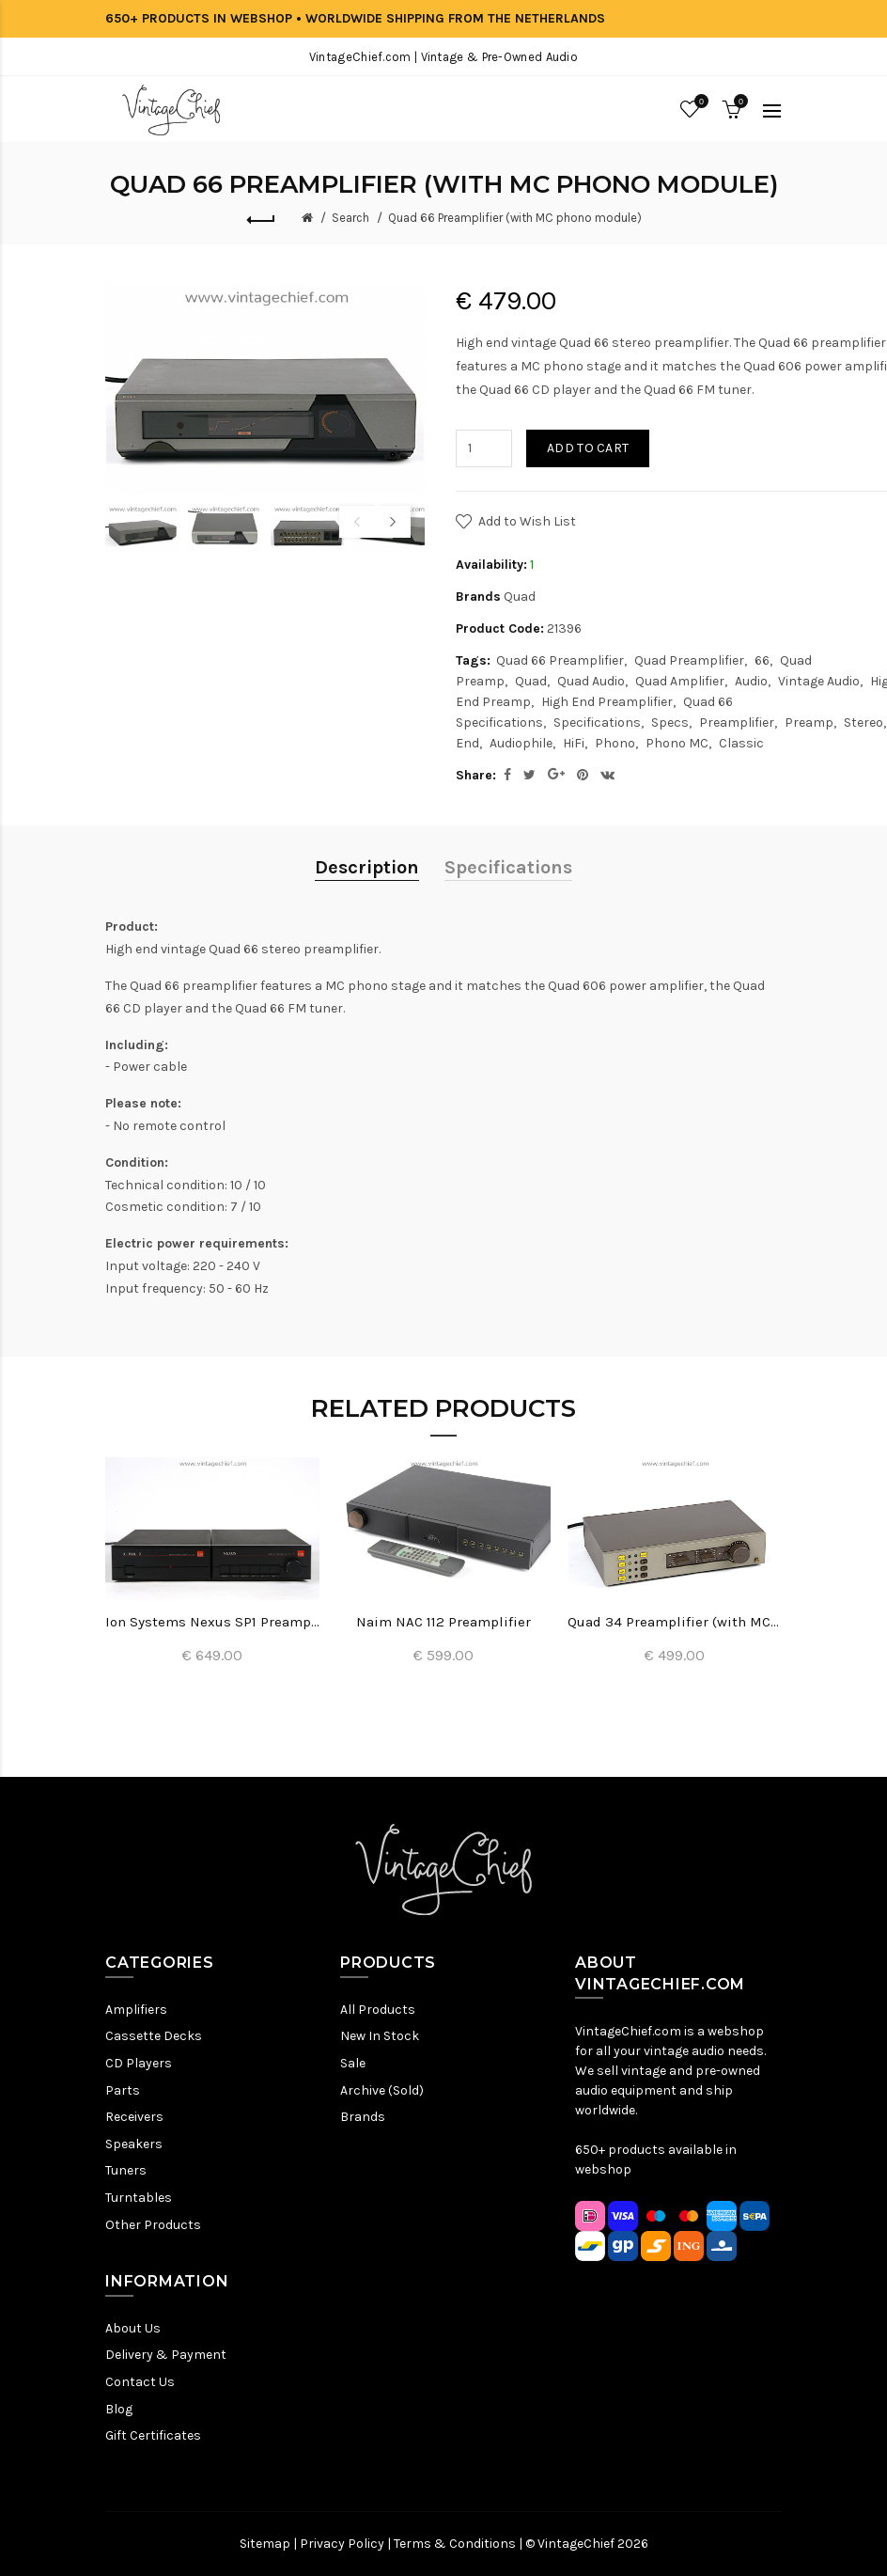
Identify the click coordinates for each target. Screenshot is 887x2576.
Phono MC (677, 743)
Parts (122, 2090)
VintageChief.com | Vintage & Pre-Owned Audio (443, 57)
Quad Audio (591, 681)
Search (350, 218)
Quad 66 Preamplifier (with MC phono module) (515, 218)
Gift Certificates (153, 2435)
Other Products (153, 2225)
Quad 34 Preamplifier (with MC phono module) (675, 1621)
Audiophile (521, 743)
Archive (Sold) (382, 2090)
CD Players (138, 2063)
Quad (520, 597)
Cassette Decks (153, 2036)
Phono (615, 743)
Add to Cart (588, 448)
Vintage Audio (819, 681)
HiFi (573, 743)
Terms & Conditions (455, 2544)
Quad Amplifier (679, 681)
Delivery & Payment (165, 2355)
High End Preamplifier (607, 702)
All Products (377, 2010)
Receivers (134, 2117)
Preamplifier (736, 722)
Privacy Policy (342, 2544)
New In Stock (379, 2036)
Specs (670, 722)
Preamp (809, 722)
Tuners (126, 2170)
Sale (353, 2063)
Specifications (597, 722)
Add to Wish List (527, 521)
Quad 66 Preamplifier (560, 660)
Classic (741, 743)
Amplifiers (136, 2010)
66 (762, 660)
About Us (133, 2328)
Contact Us (140, 2382)
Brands (362, 2117)
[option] (142, 527)
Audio (751, 681)
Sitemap (265, 2544)
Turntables (138, 2198)
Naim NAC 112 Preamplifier (443, 1621)
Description (367, 867)
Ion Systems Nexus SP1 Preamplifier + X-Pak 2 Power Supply (212, 1621)
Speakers (134, 2144)
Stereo (863, 722)
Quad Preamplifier (689, 660)
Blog (118, 2409)
